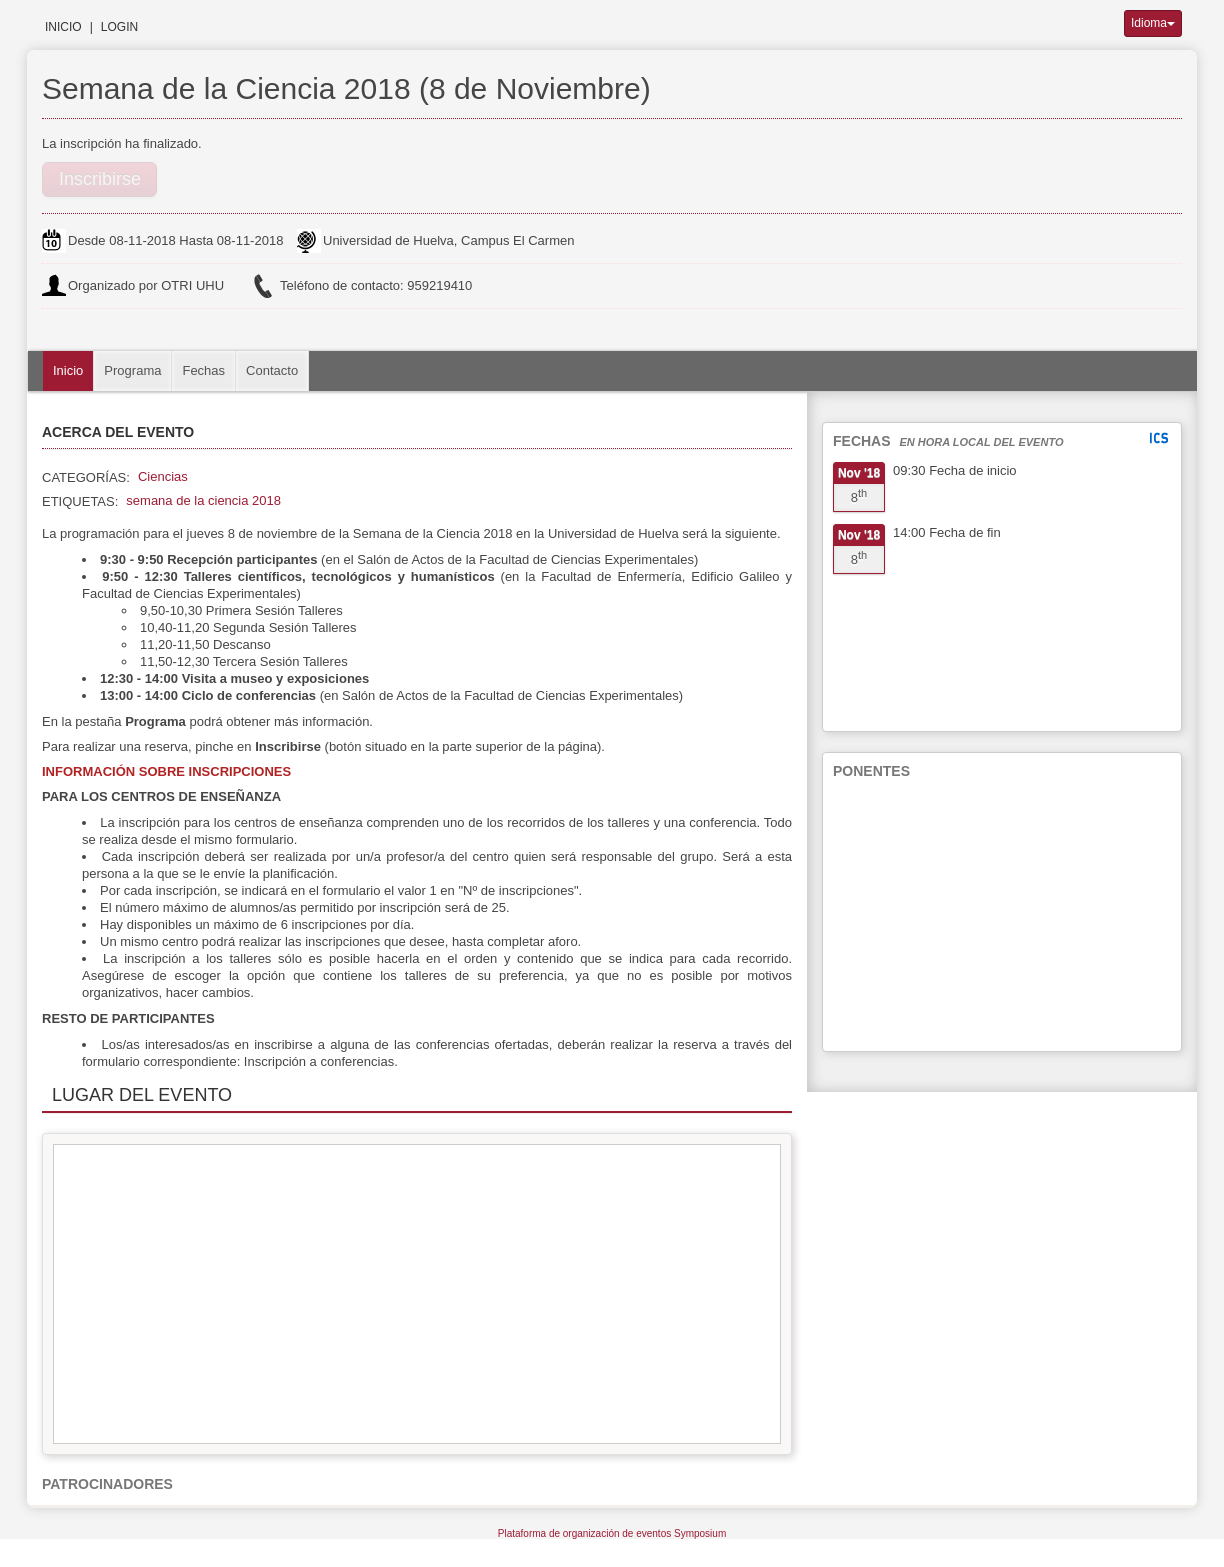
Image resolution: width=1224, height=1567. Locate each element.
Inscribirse (100, 179)
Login (119, 27)
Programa (132, 370)
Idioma (1153, 23)
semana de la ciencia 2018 (203, 500)
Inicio (63, 27)
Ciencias (163, 476)
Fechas (203, 370)
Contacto (272, 370)
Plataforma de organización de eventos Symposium (612, 1533)
